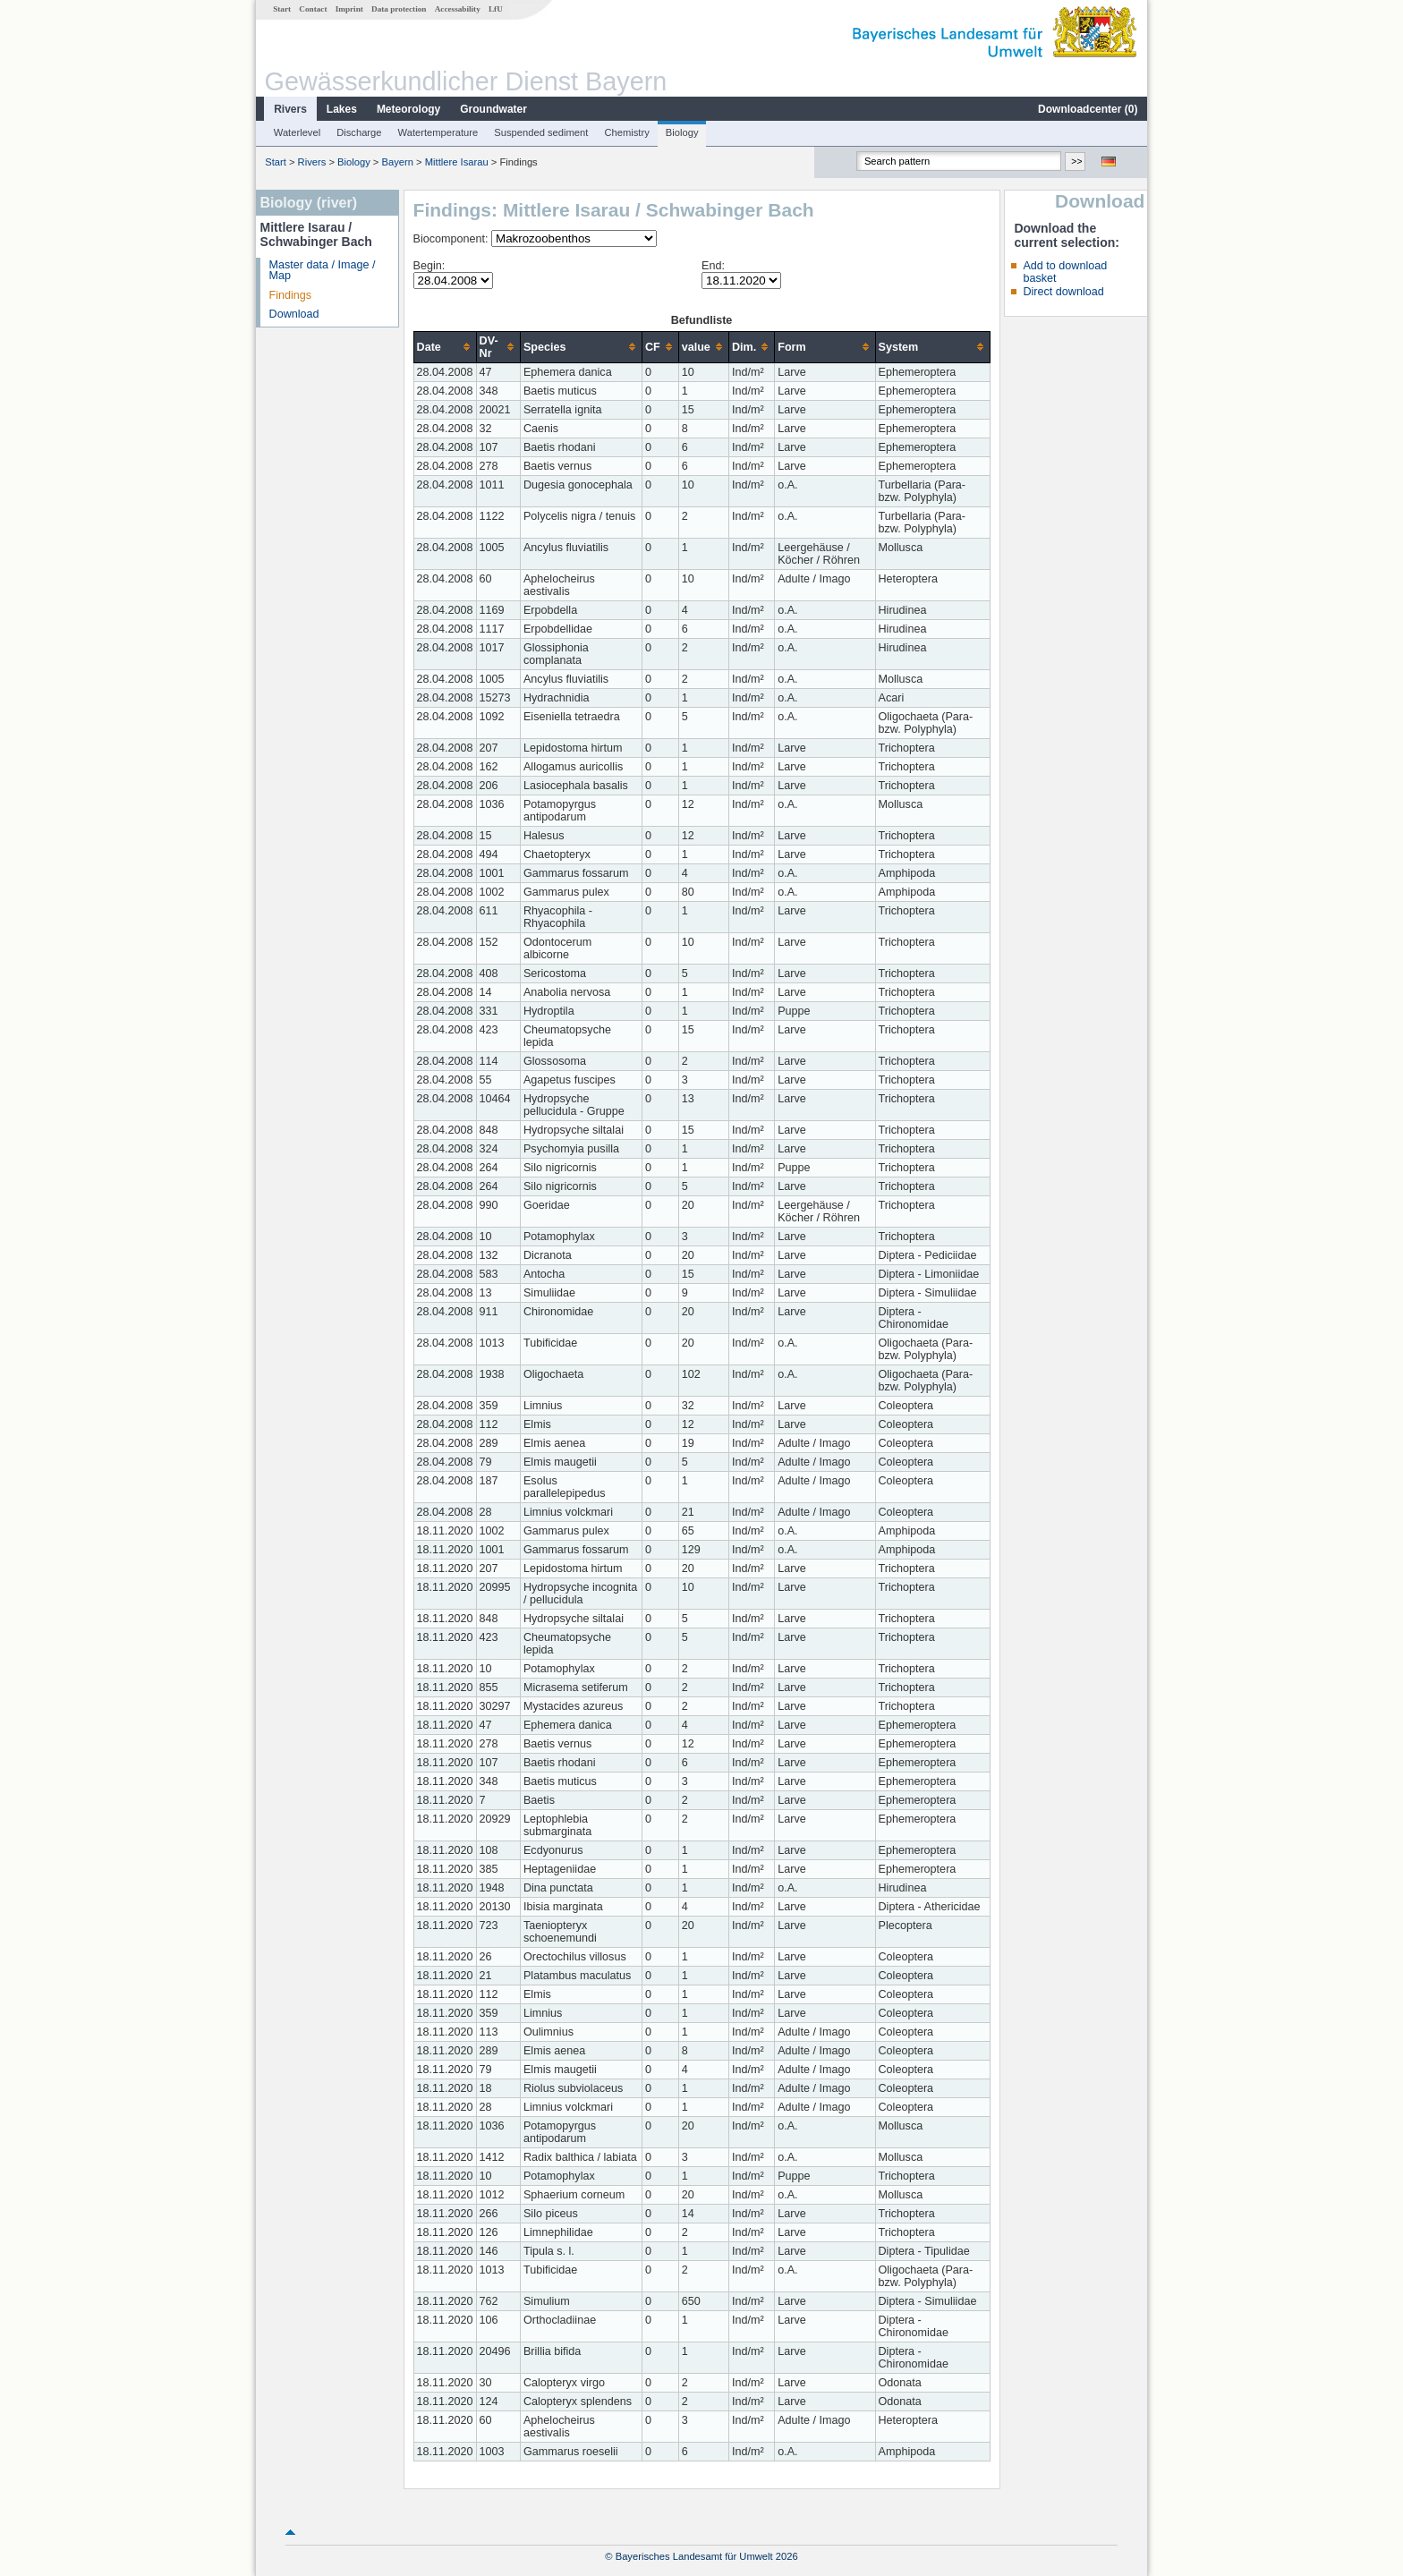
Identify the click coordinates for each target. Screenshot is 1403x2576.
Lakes (342, 109)
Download (294, 314)
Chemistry (626, 132)
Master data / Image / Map (322, 271)
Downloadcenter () (1087, 109)
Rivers (290, 109)
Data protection (398, 8)
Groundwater (493, 109)
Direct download (1063, 291)
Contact (313, 8)
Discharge (358, 132)
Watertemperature (438, 132)
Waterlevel (297, 132)
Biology (682, 132)
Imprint (349, 8)
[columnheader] (444, 346)
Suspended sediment (541, 132)
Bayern (397, 162)
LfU (496, 8)
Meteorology (408, 109)
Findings (290, 295)
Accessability (457, 8)
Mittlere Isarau (457, 162)
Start (282, 8)
